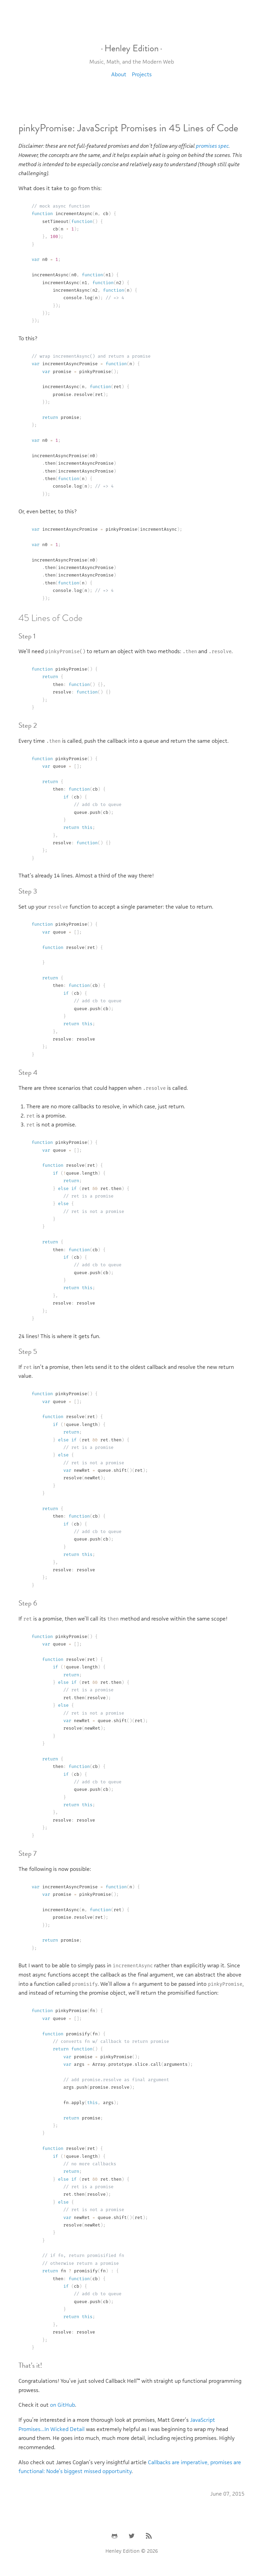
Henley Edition (131, 48)
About (118, 74)
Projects (142, 74)
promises (206, 145)
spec (223, 145)
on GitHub (62, 2404)
